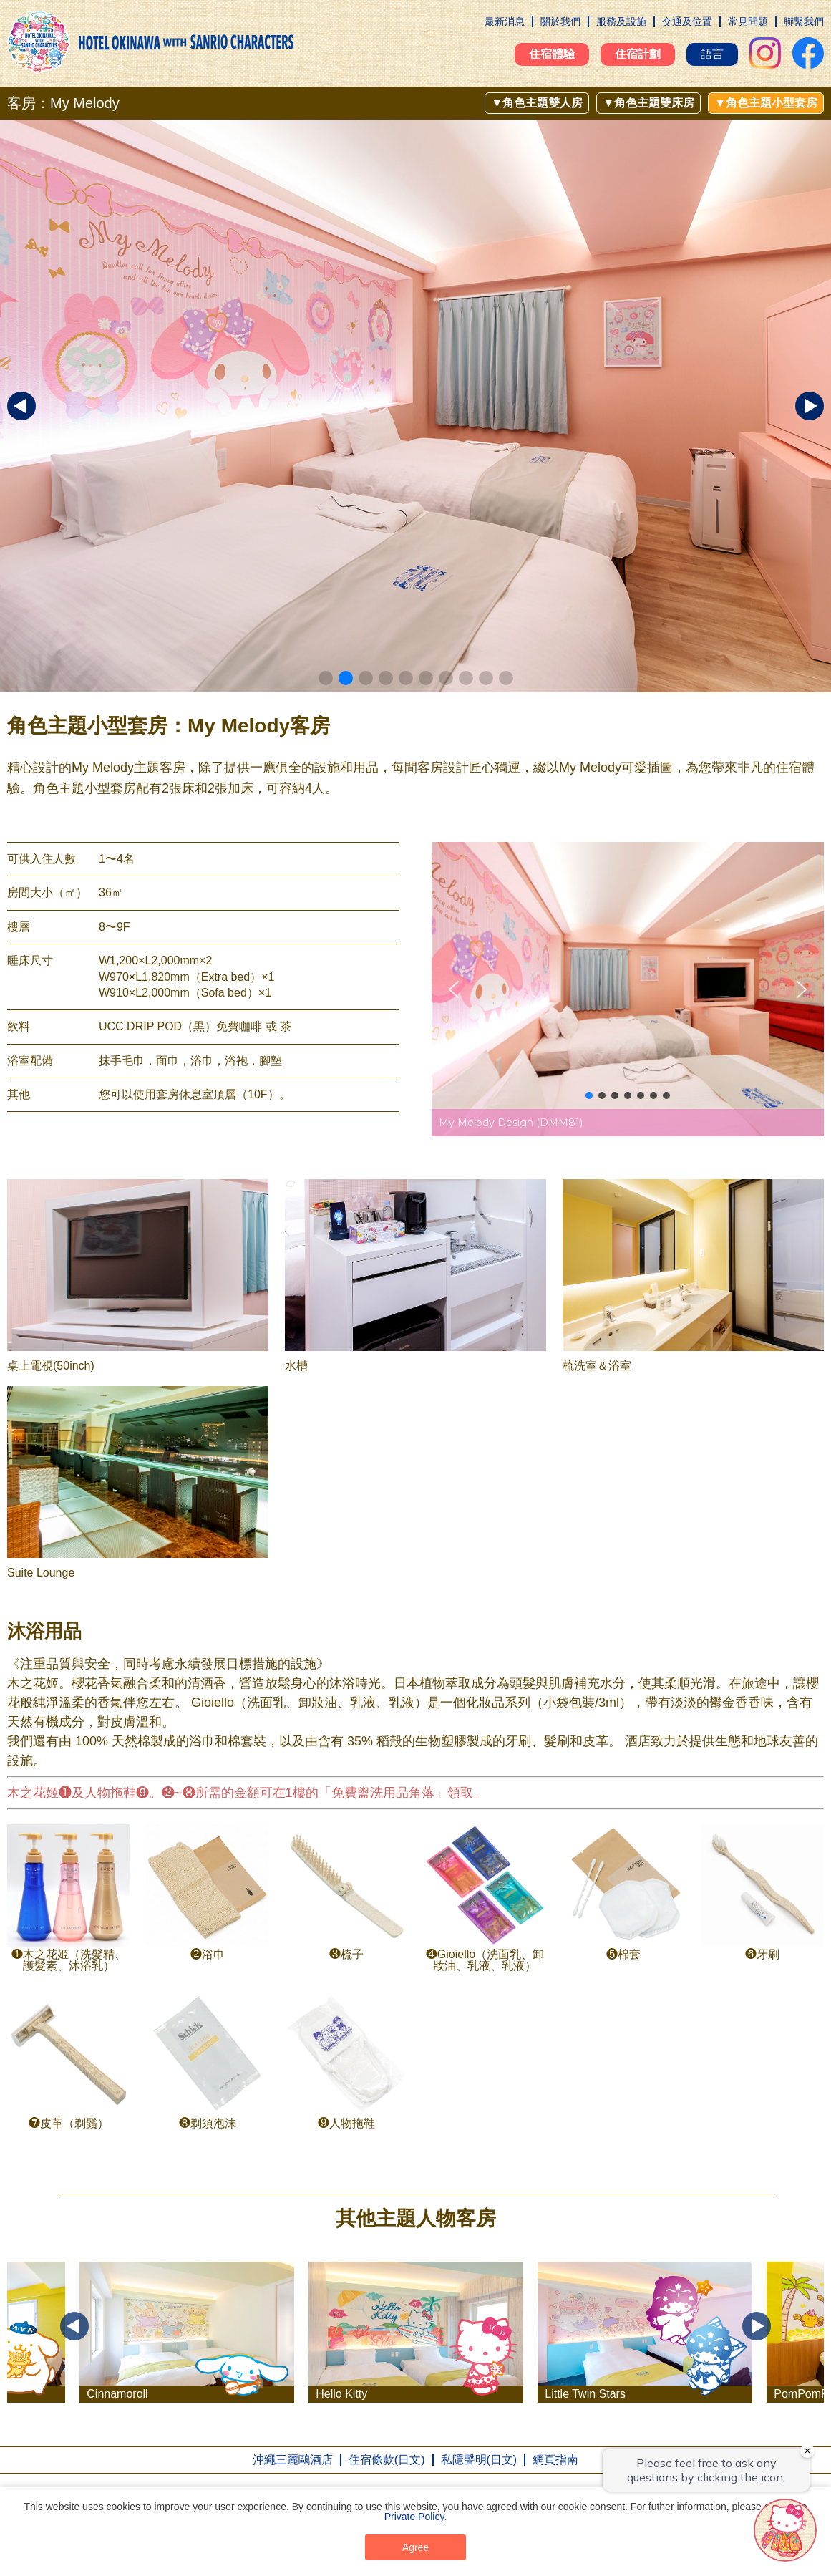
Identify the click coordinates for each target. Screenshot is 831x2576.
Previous (74, 2326)
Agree (415, 2547)
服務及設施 (621, 21)
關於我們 (560, 21)
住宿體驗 (552, 54)
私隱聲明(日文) (479, 2460)
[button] (326, 678)
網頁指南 (555, 2460)
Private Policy (414, 2516)
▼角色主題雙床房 (648, 103)
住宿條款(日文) (387, 2460)
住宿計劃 (638, 54)
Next (756, 2326)
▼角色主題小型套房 (765, 103)
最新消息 (505, 21)
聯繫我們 (804, 21)
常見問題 (748, 21)
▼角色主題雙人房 (537, 103)
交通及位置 (687, 21)
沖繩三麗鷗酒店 (293, 2460)
